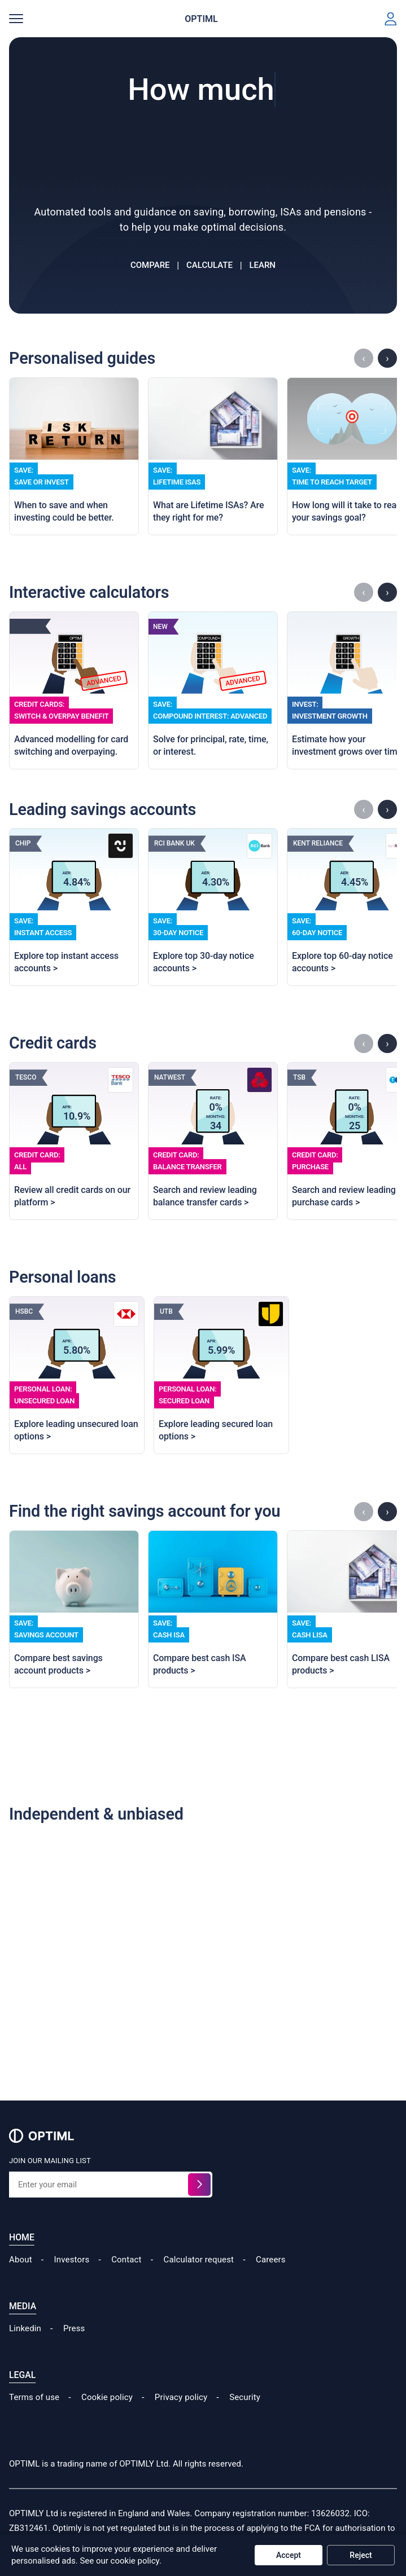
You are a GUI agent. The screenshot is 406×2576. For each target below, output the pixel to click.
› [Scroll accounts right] (387, 1511)
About (20, 2259)
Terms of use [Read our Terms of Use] (34, 2397)
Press (74, 2328)
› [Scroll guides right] (387, 358)
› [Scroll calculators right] (387, 592)
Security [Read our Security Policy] (244, 2397)
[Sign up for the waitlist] (199, 2184)
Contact (126, 2259)
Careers (271, 2259)
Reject (361, 2555)
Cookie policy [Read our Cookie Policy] (107, 2397)
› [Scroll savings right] (387, 809)
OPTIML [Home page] (201, 19)
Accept (288, 2555)
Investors (72, 2259)
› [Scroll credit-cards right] (387, 1043)
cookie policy (135, 2561)
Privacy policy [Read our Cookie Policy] (181, 2397)
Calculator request (199, 2259)
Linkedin (25, 2328)
